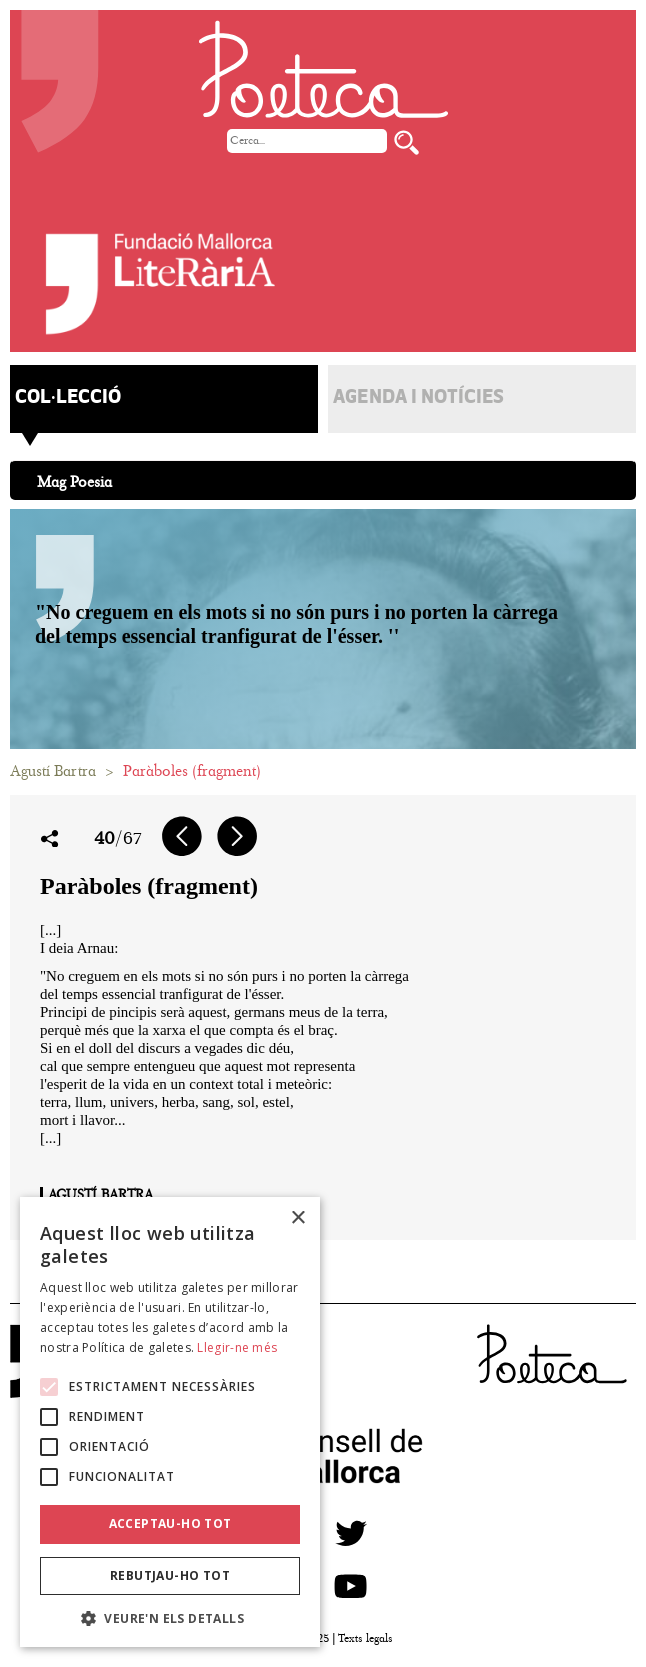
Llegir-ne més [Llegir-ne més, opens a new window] (237, 1347)
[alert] (170, 1422)
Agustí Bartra (53, 771)
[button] (170, 1617)
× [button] (297, 1218)
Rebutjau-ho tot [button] (170, 1575)
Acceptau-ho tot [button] (170, 1523)
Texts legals (365, 1638)
